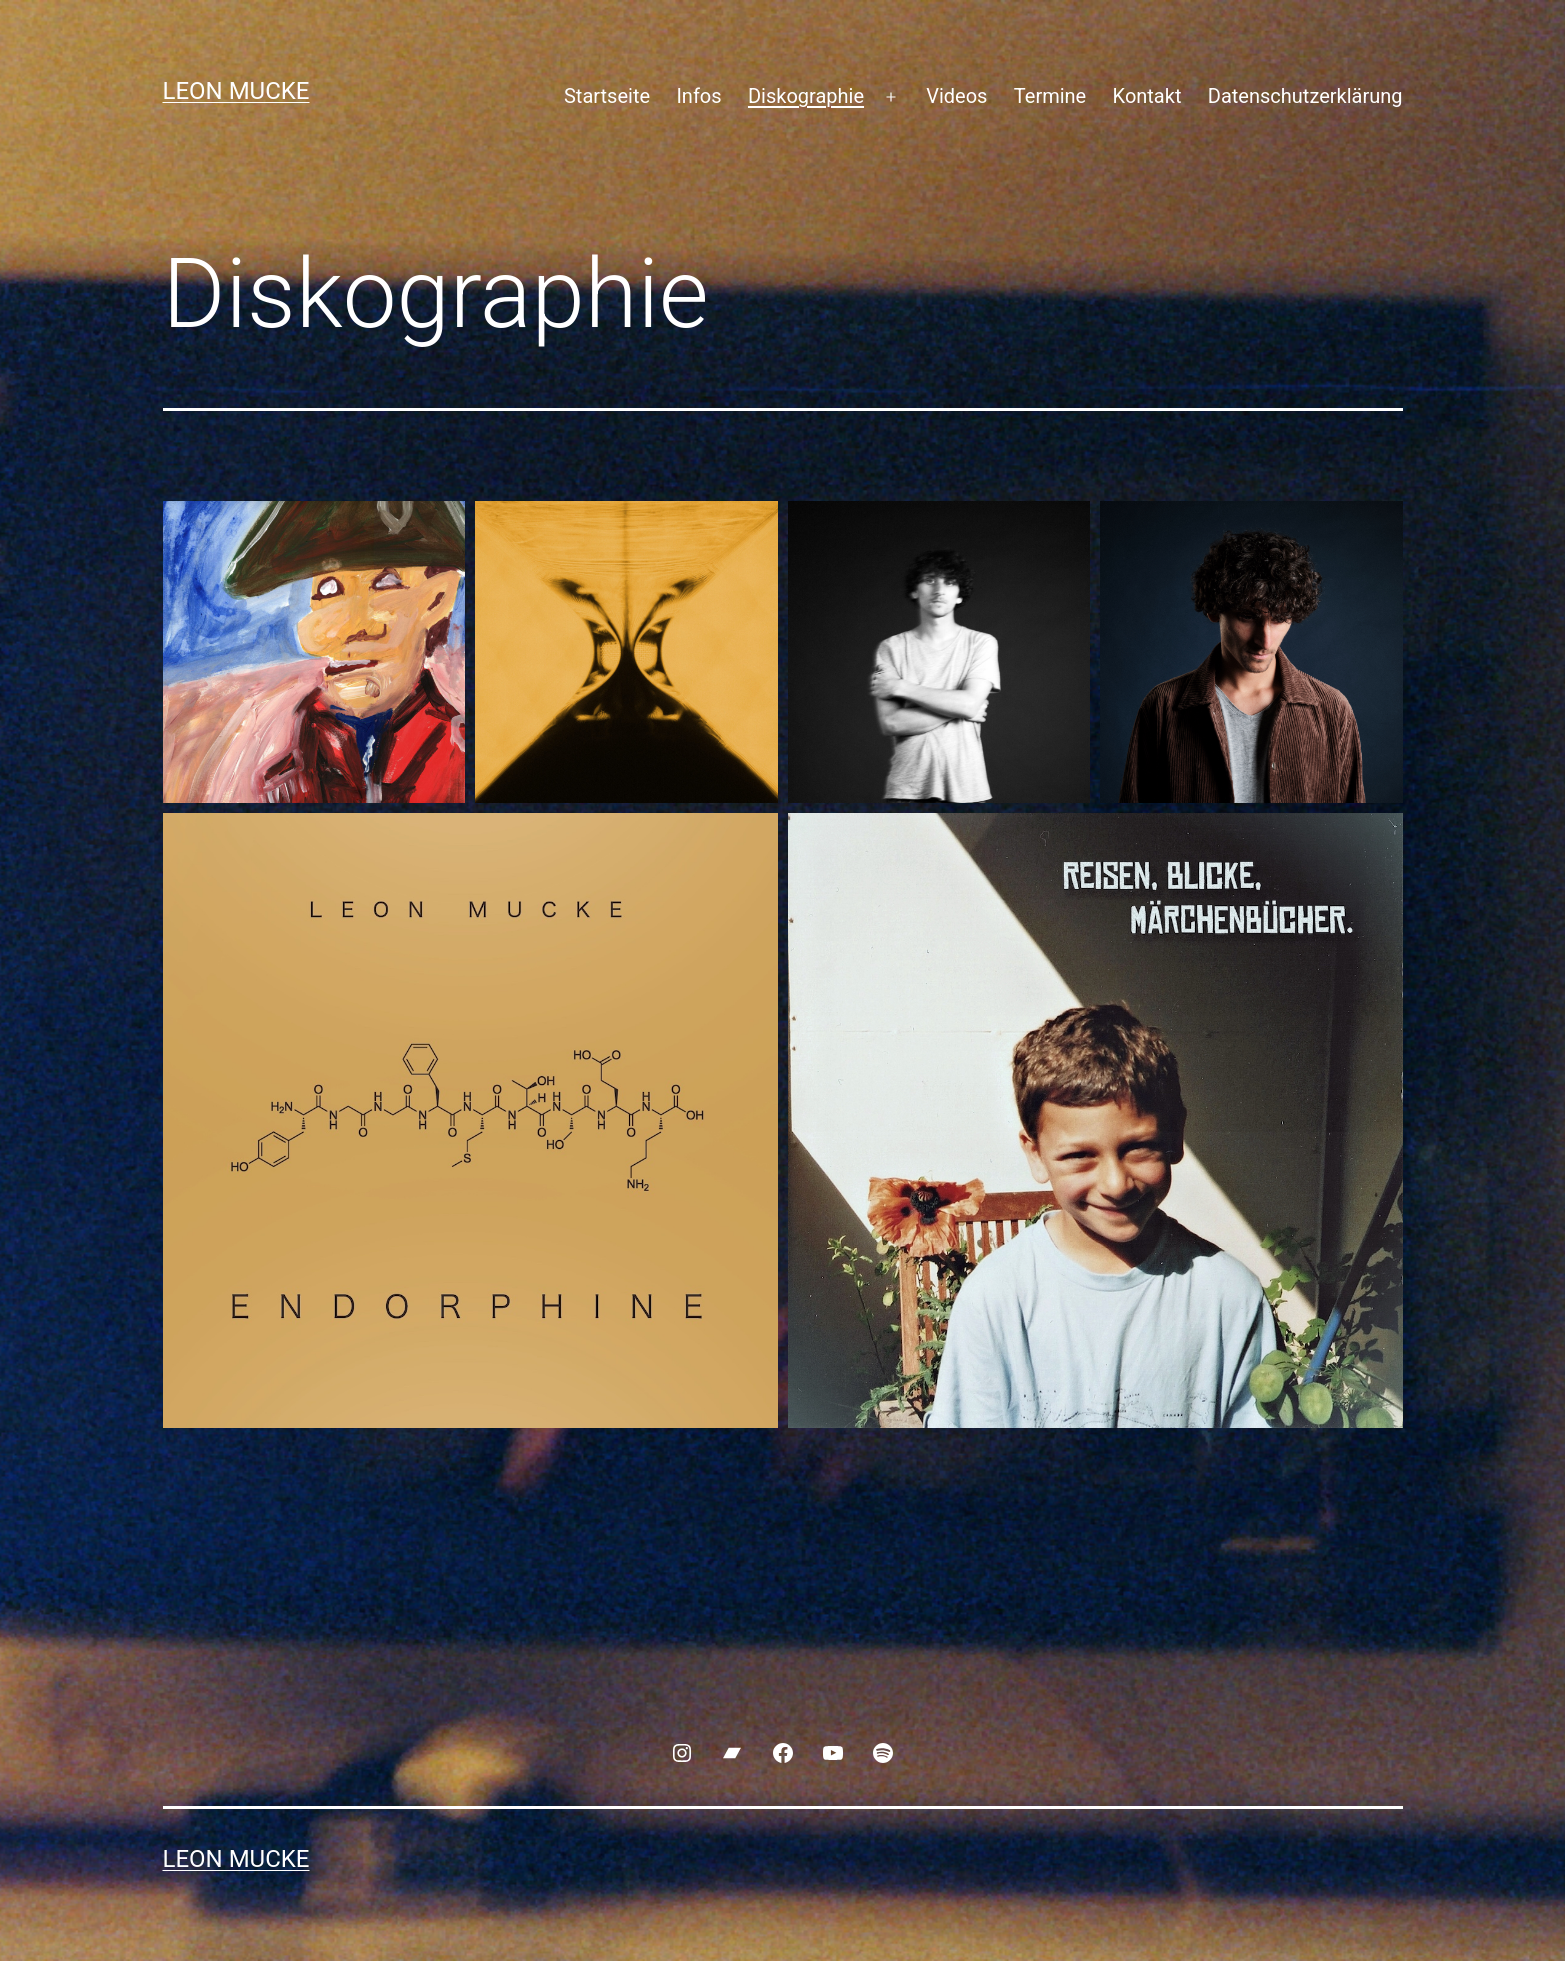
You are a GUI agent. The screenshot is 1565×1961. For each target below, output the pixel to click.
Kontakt (1147, 96)
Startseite (607, 96)
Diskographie (806, 96)
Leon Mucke (236, 91)
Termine (1050, 96)
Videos (956, 96)
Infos (698, 96)
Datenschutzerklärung (1305, 96)
